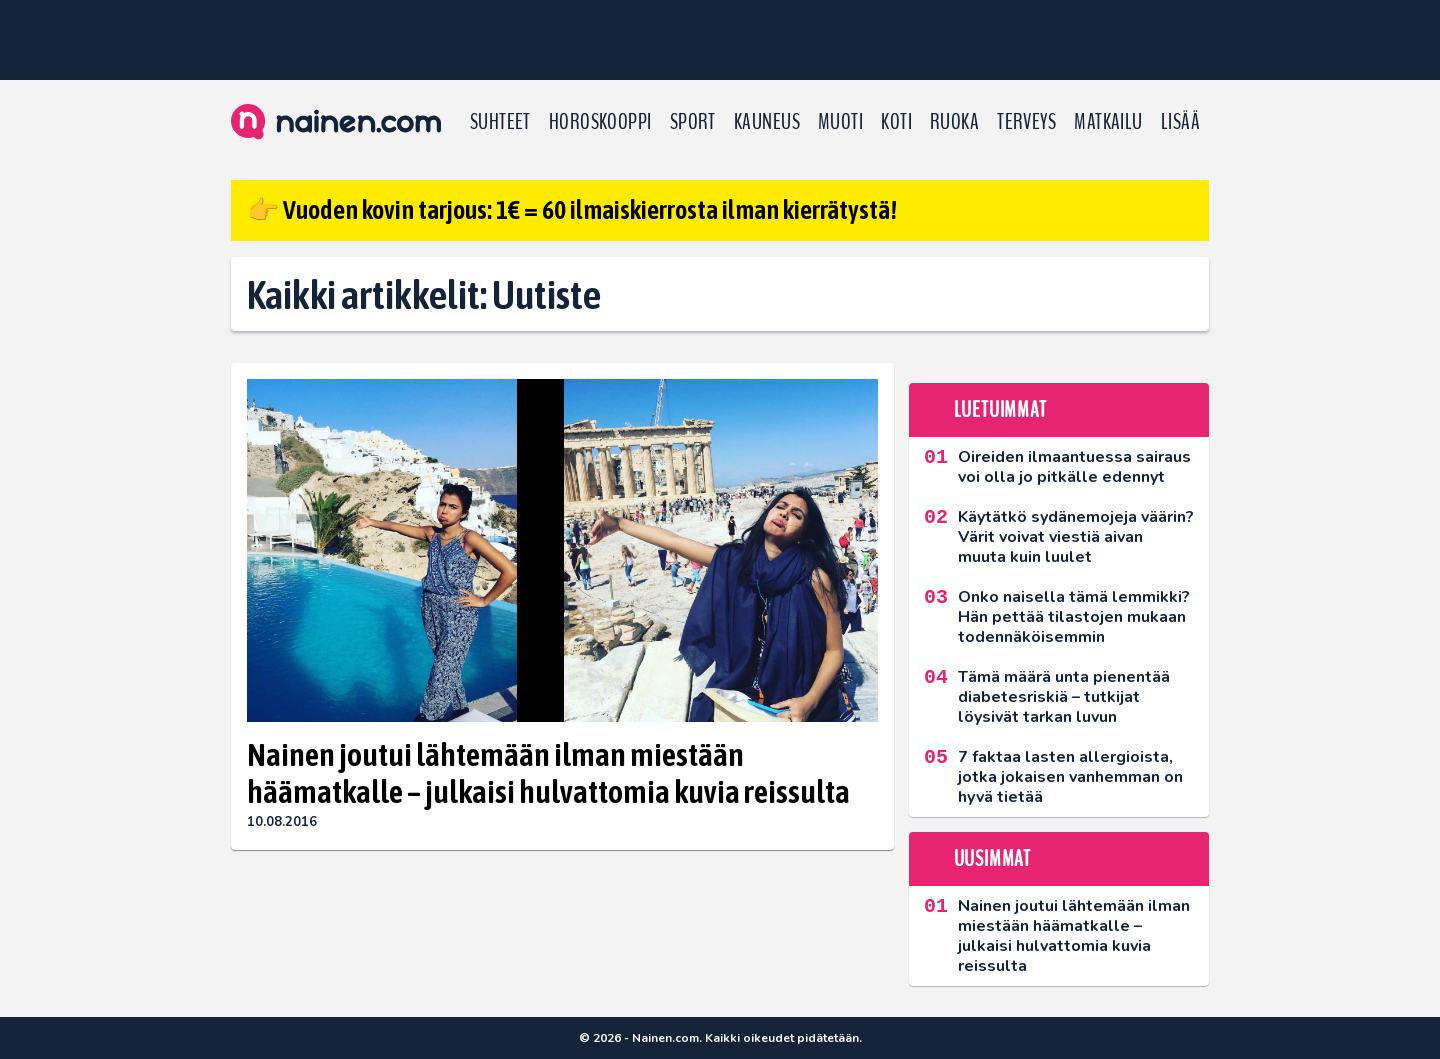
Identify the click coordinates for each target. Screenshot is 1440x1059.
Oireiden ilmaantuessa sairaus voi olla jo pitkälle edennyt (1074, 467)
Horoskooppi (600, 122)
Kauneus (767, 122)
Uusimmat (992, 859)
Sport (693, 122)
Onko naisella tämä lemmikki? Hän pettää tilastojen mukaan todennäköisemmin (1074, 617)
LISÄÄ (1180, 122)
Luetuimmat (1000, 410)
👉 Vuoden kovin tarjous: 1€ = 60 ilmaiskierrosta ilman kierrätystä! (572, 210)
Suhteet (500, 122)
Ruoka (954, 122)
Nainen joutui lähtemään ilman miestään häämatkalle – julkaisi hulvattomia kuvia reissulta (548, 773)
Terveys (1026, 122)
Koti (896, 122)
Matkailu (1108, 122)
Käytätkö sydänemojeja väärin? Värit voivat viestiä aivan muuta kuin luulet (1076, 537)
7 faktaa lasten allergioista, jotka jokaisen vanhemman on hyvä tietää (1070, 777)
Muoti (840, 122)
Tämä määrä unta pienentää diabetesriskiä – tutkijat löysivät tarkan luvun (1064, 697)
